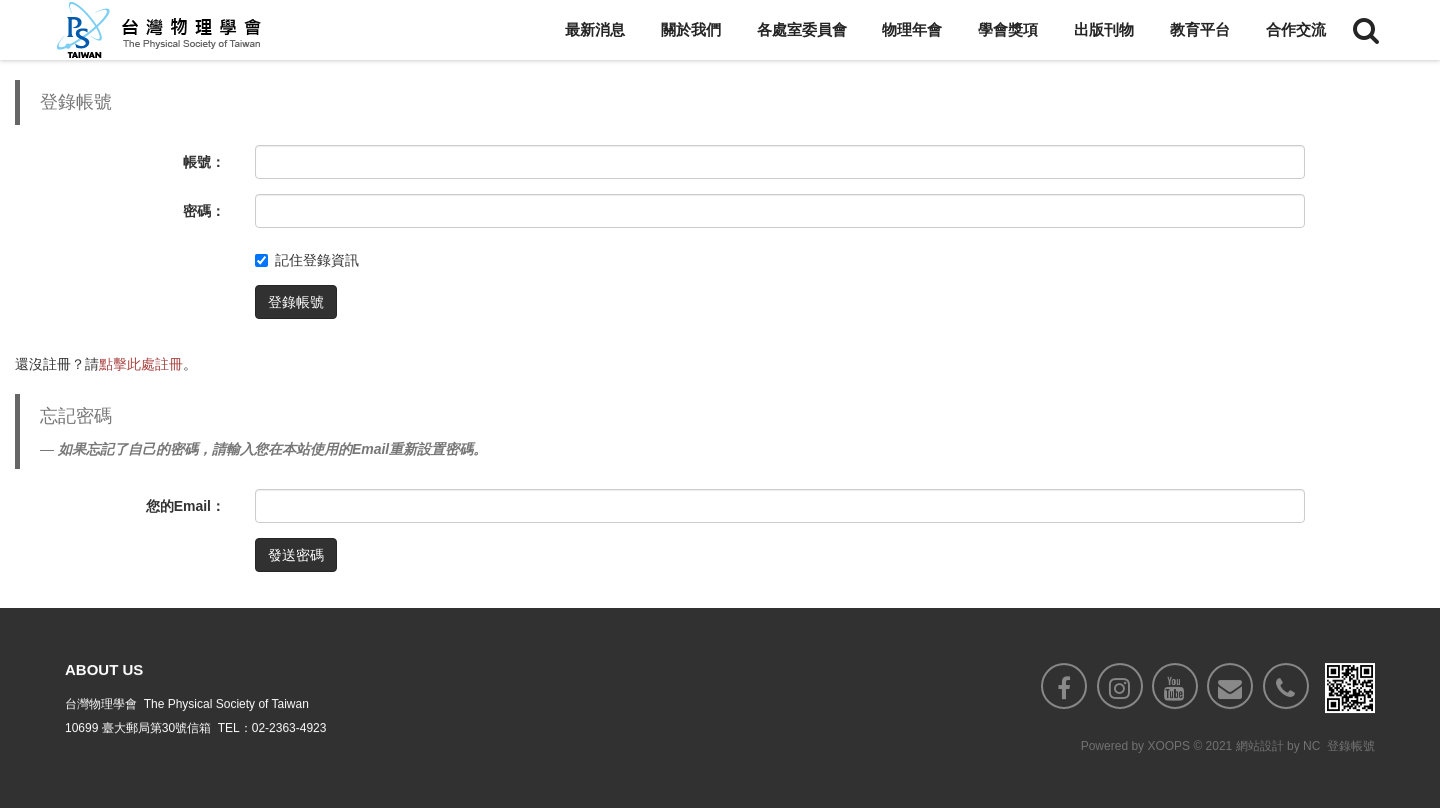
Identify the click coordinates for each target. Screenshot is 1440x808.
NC (1311, 748)
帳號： (204, 162)
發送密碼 (296, 555)
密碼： (204, 211)
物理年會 (912, 29)
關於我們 (691, 29)
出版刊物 (1104, 29)
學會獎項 (1008, 29)
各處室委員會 (802, 29)
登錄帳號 (296, 302)
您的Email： (185, 506)
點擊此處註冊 (141, 364)
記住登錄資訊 (307, 260)
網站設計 (1260, 748)
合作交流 (1296, 29)
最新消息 (595, 29)
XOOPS (1168, 748)
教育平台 (1200, 29)
